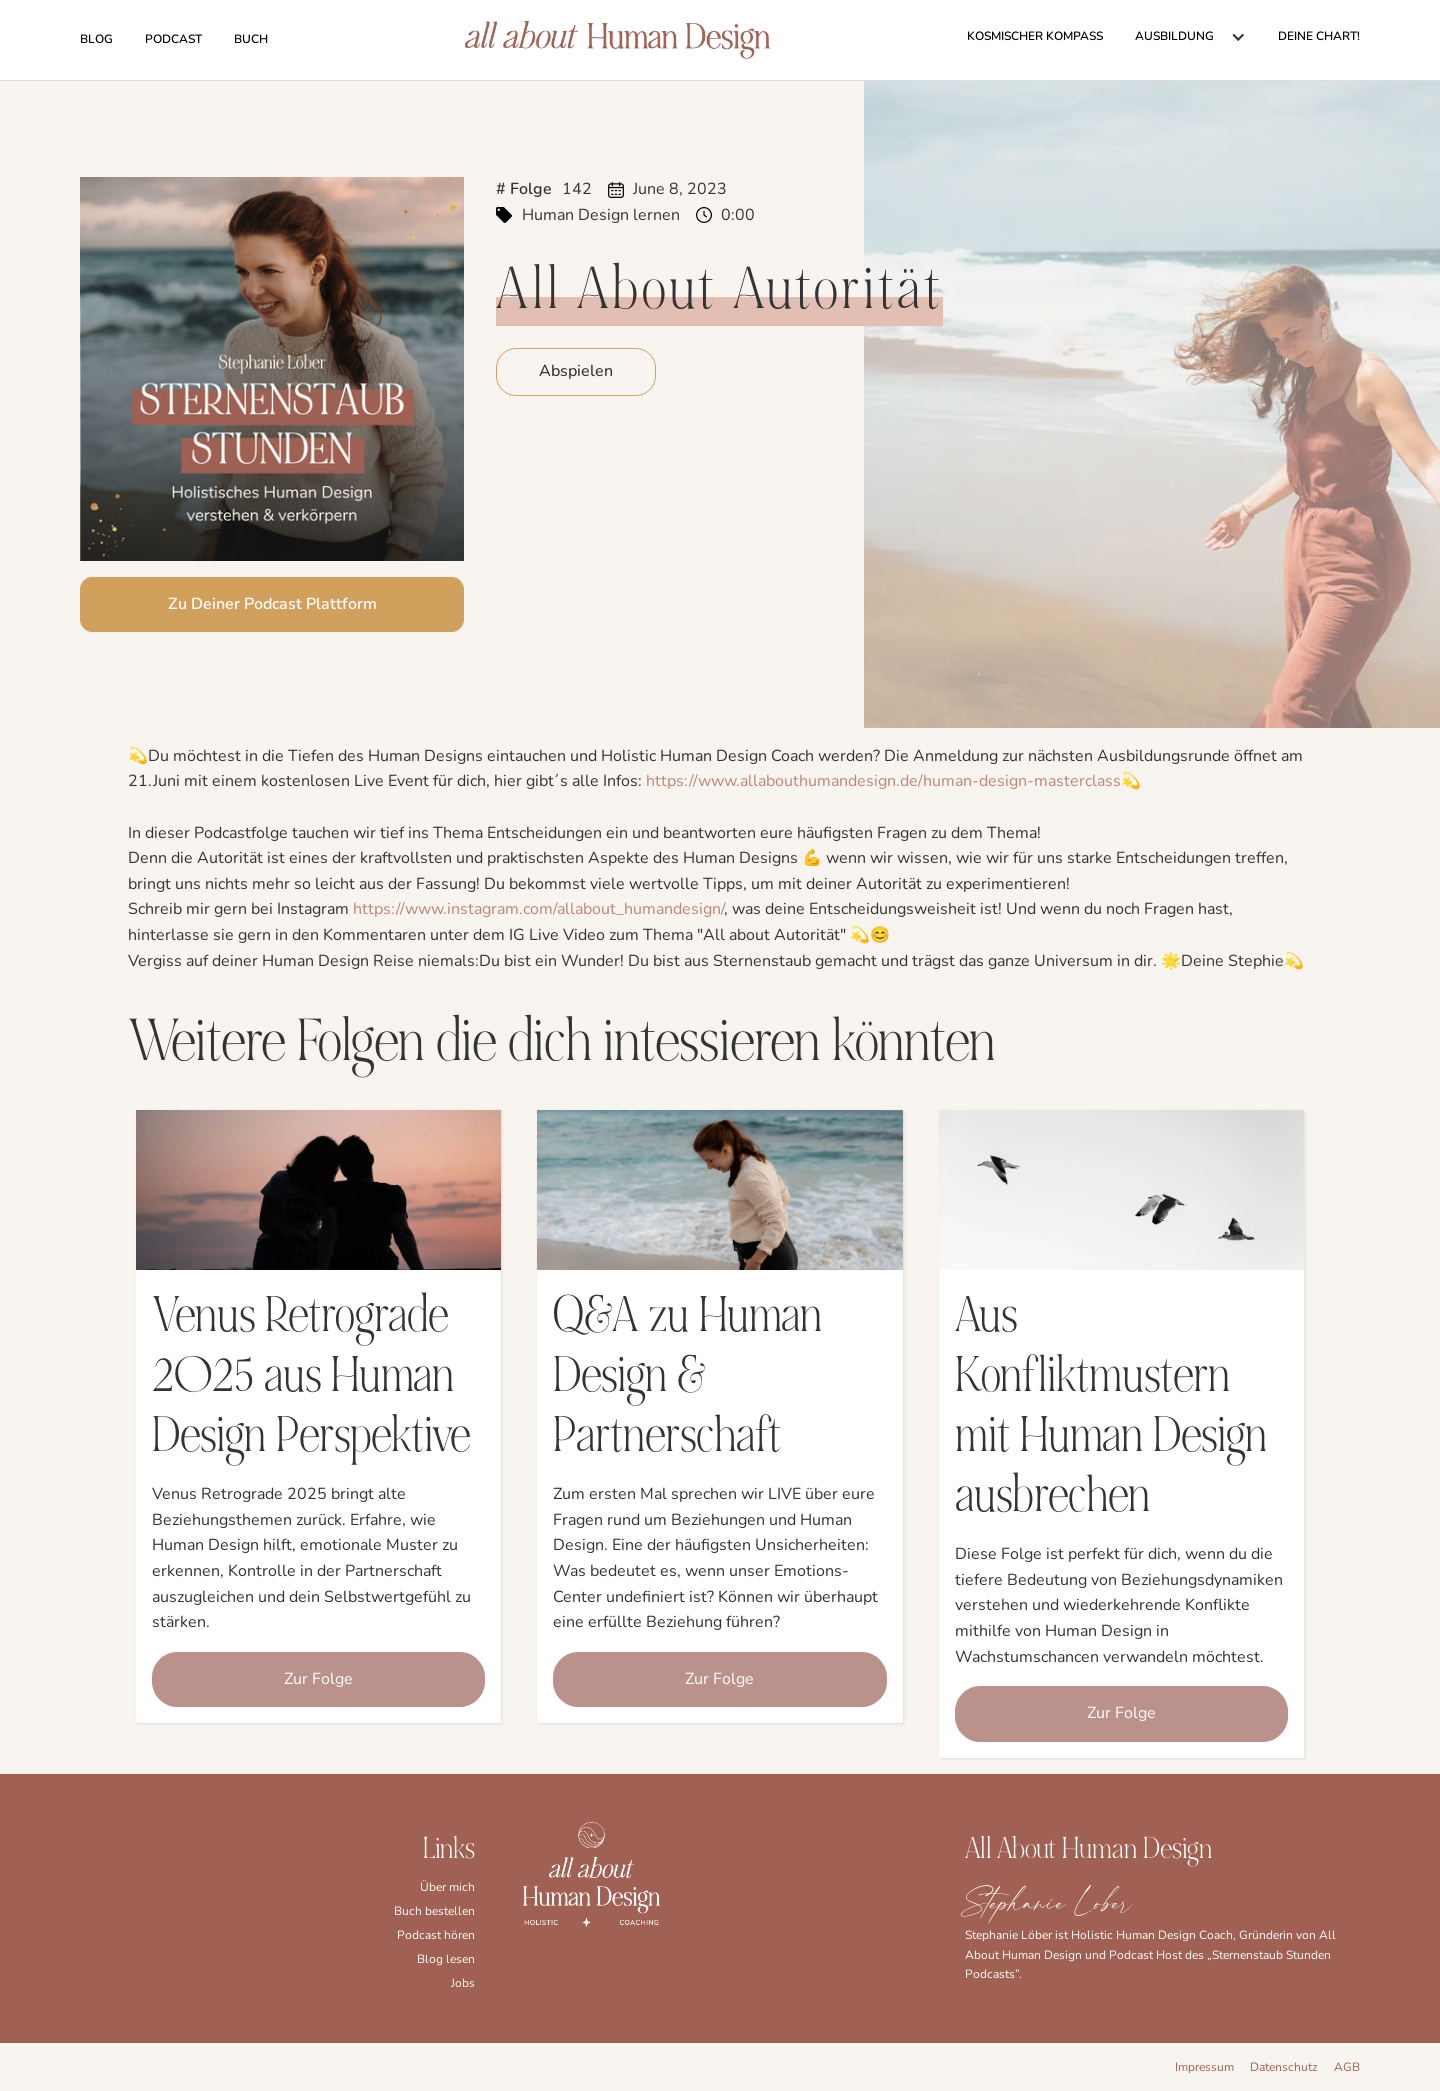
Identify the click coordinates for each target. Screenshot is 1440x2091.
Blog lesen (446, 1959)
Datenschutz (1284, 2067)
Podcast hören (436, 1935)
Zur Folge (318, 1679)
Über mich (447, 1887)
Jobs (463, 1983)
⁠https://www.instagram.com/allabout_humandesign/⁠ (538, 909)
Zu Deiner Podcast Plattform (272, 604)
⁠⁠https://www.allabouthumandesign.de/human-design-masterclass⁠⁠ (883, 781)
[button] (1190, 37)
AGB (1347, 2067)
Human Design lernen (601, 215)
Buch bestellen (434, 1911)
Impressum (1204, 2067)
